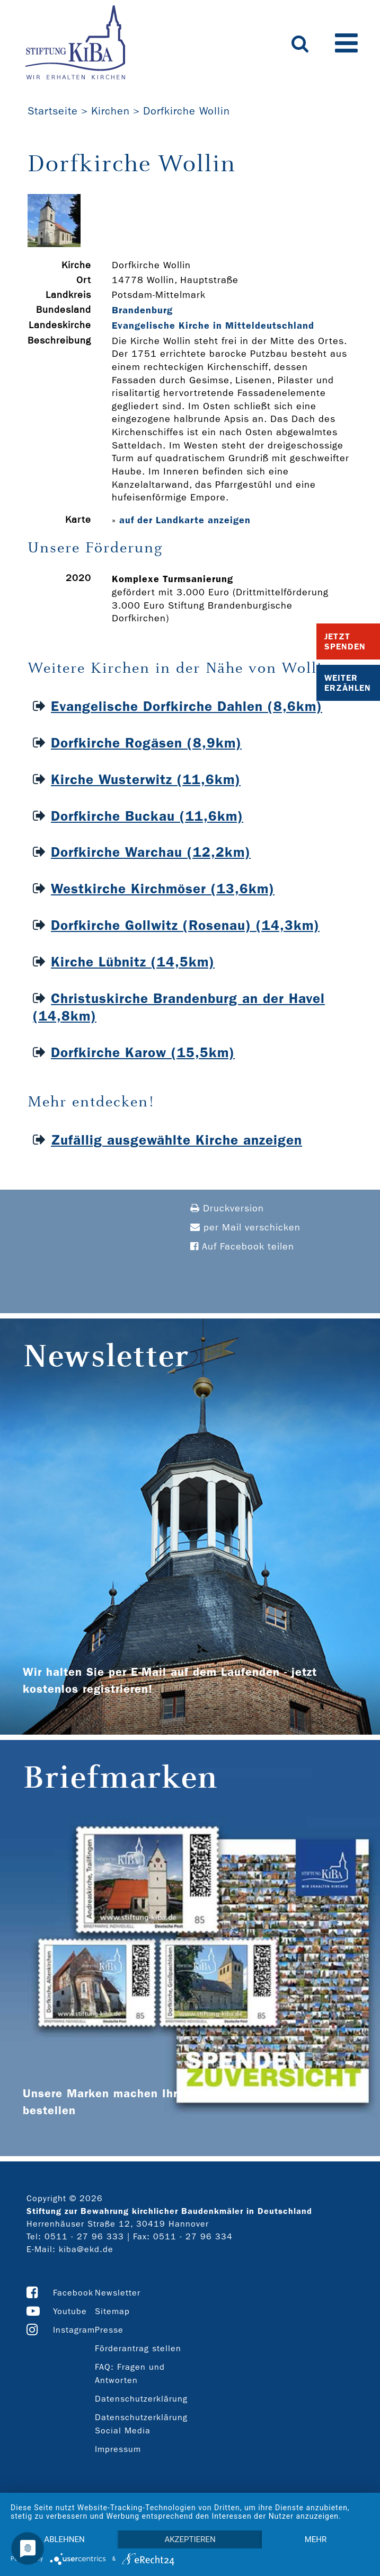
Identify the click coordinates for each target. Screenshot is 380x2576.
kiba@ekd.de (86, 2249)
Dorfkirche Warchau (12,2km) (151, 852)
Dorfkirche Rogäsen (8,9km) (146, 743)
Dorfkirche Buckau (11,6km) (147, 816)
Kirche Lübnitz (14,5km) (133, 962)
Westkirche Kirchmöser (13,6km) (163, 889)
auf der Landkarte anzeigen (185, 520)
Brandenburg (142, 310)
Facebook (73, 2293)
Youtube (70, 2311)
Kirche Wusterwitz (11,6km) (146, 779)
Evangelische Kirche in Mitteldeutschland (213, 325)
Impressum (118, 2449)
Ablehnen (64, 2539)
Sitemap (112, 2311)
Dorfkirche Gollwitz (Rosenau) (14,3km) (185, 925)
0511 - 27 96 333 (84, 2236)
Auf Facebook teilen (242, 1246)
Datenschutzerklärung (141, 2399)
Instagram (74, 2330)
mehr (316, 2539)
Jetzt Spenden (345, 641)
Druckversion (227, 1208)
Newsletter (117, 2293)
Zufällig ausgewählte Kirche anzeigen (176, 1140)
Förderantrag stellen (138, 2348)
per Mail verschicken (245, 1227)
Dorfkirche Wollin (186, 110)
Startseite (53, 110)
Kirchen (110, 110)
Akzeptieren (189, 2539)
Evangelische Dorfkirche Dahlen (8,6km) (186, 706)
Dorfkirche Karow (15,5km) (143, 1052)
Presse (109, 2330)
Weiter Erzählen (347, 683)
